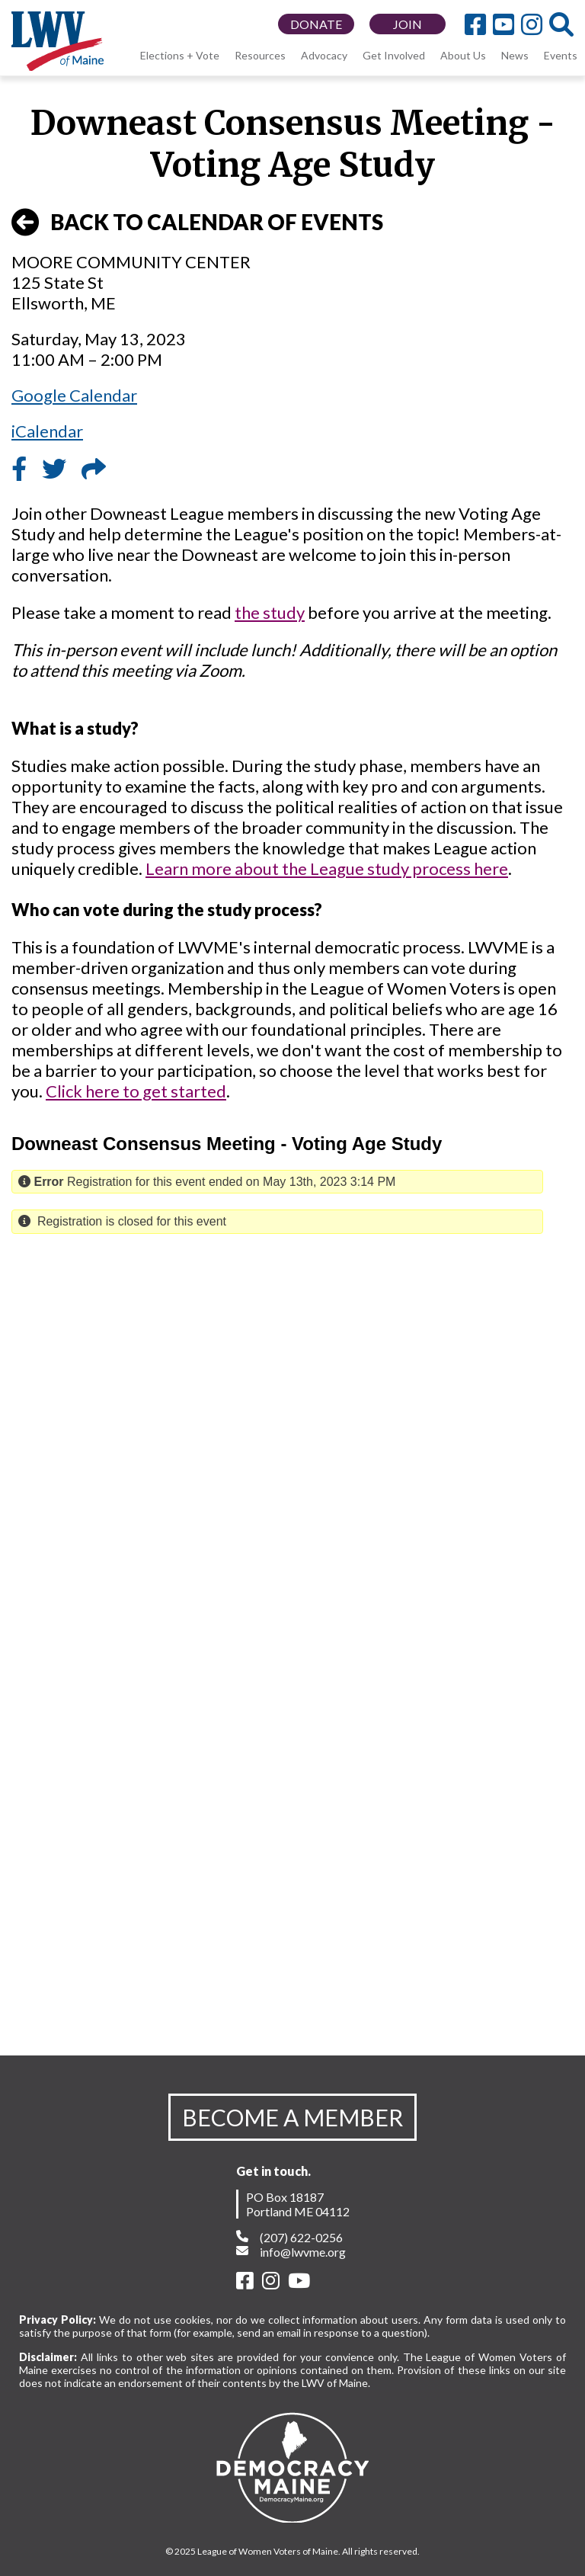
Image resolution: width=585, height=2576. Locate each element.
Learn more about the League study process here (326, 868)
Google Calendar (74, 395)
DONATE (316, 24)
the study (270, 612)
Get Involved (394, 55)
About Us (463, 55)
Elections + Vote (179, 55)
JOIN (407, 24)
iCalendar (47, 431)
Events (560, 55)
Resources (260, 55)
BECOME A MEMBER (292, 2117)
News (515, 55)
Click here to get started (136, 1091)
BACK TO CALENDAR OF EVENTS (197, 222)
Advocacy (324, 55)
